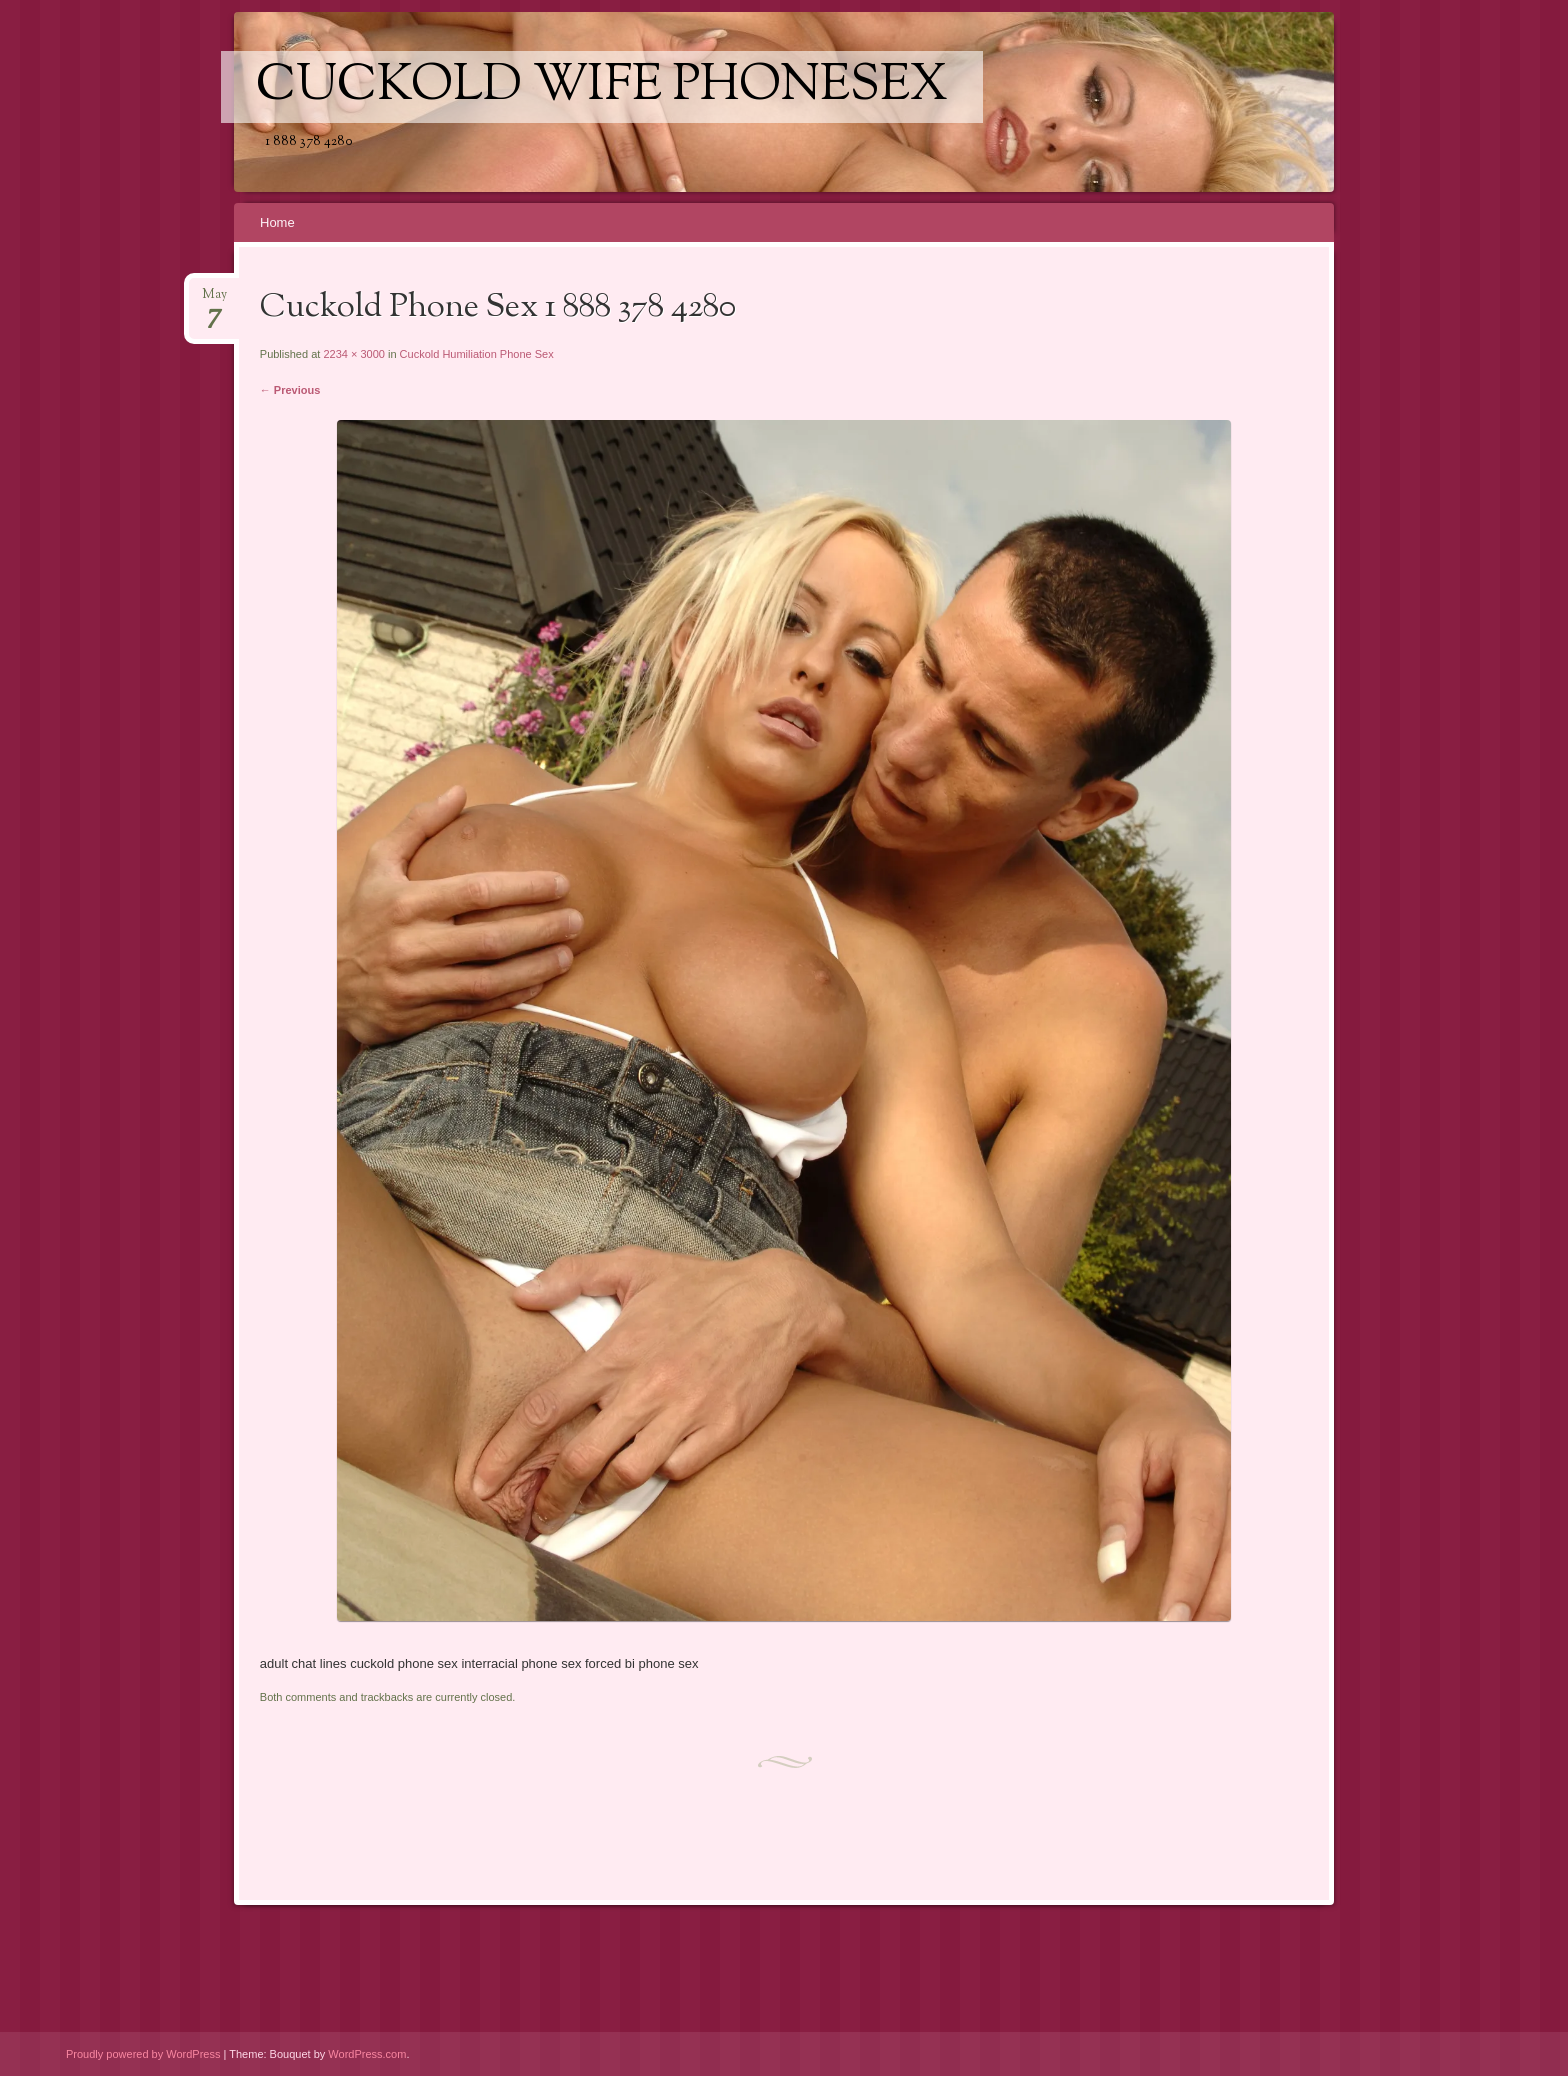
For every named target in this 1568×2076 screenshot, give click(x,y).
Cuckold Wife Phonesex (602, 87)
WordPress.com (367, 2054)
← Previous (290, 390)
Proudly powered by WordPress (143, 2054)
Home (277, 222)
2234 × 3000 (353, 354)
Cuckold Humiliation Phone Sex (477, 354)
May (214, 300)
